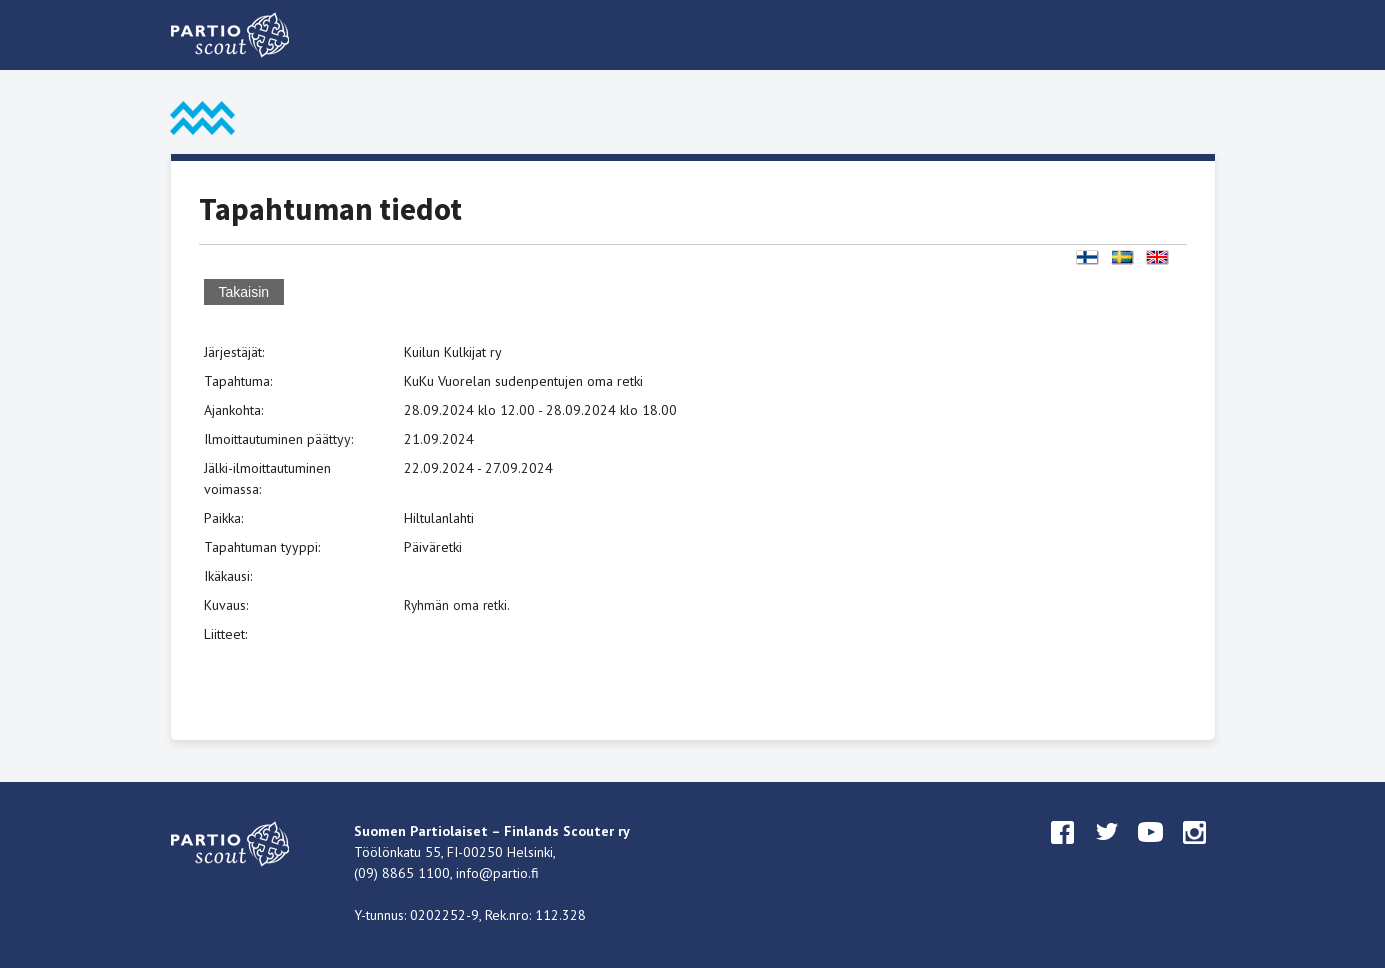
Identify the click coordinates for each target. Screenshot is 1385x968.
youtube (1151, 851)
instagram (1195, 851)
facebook (1063, 851)
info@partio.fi (497, 873)
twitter (1107, 851)
